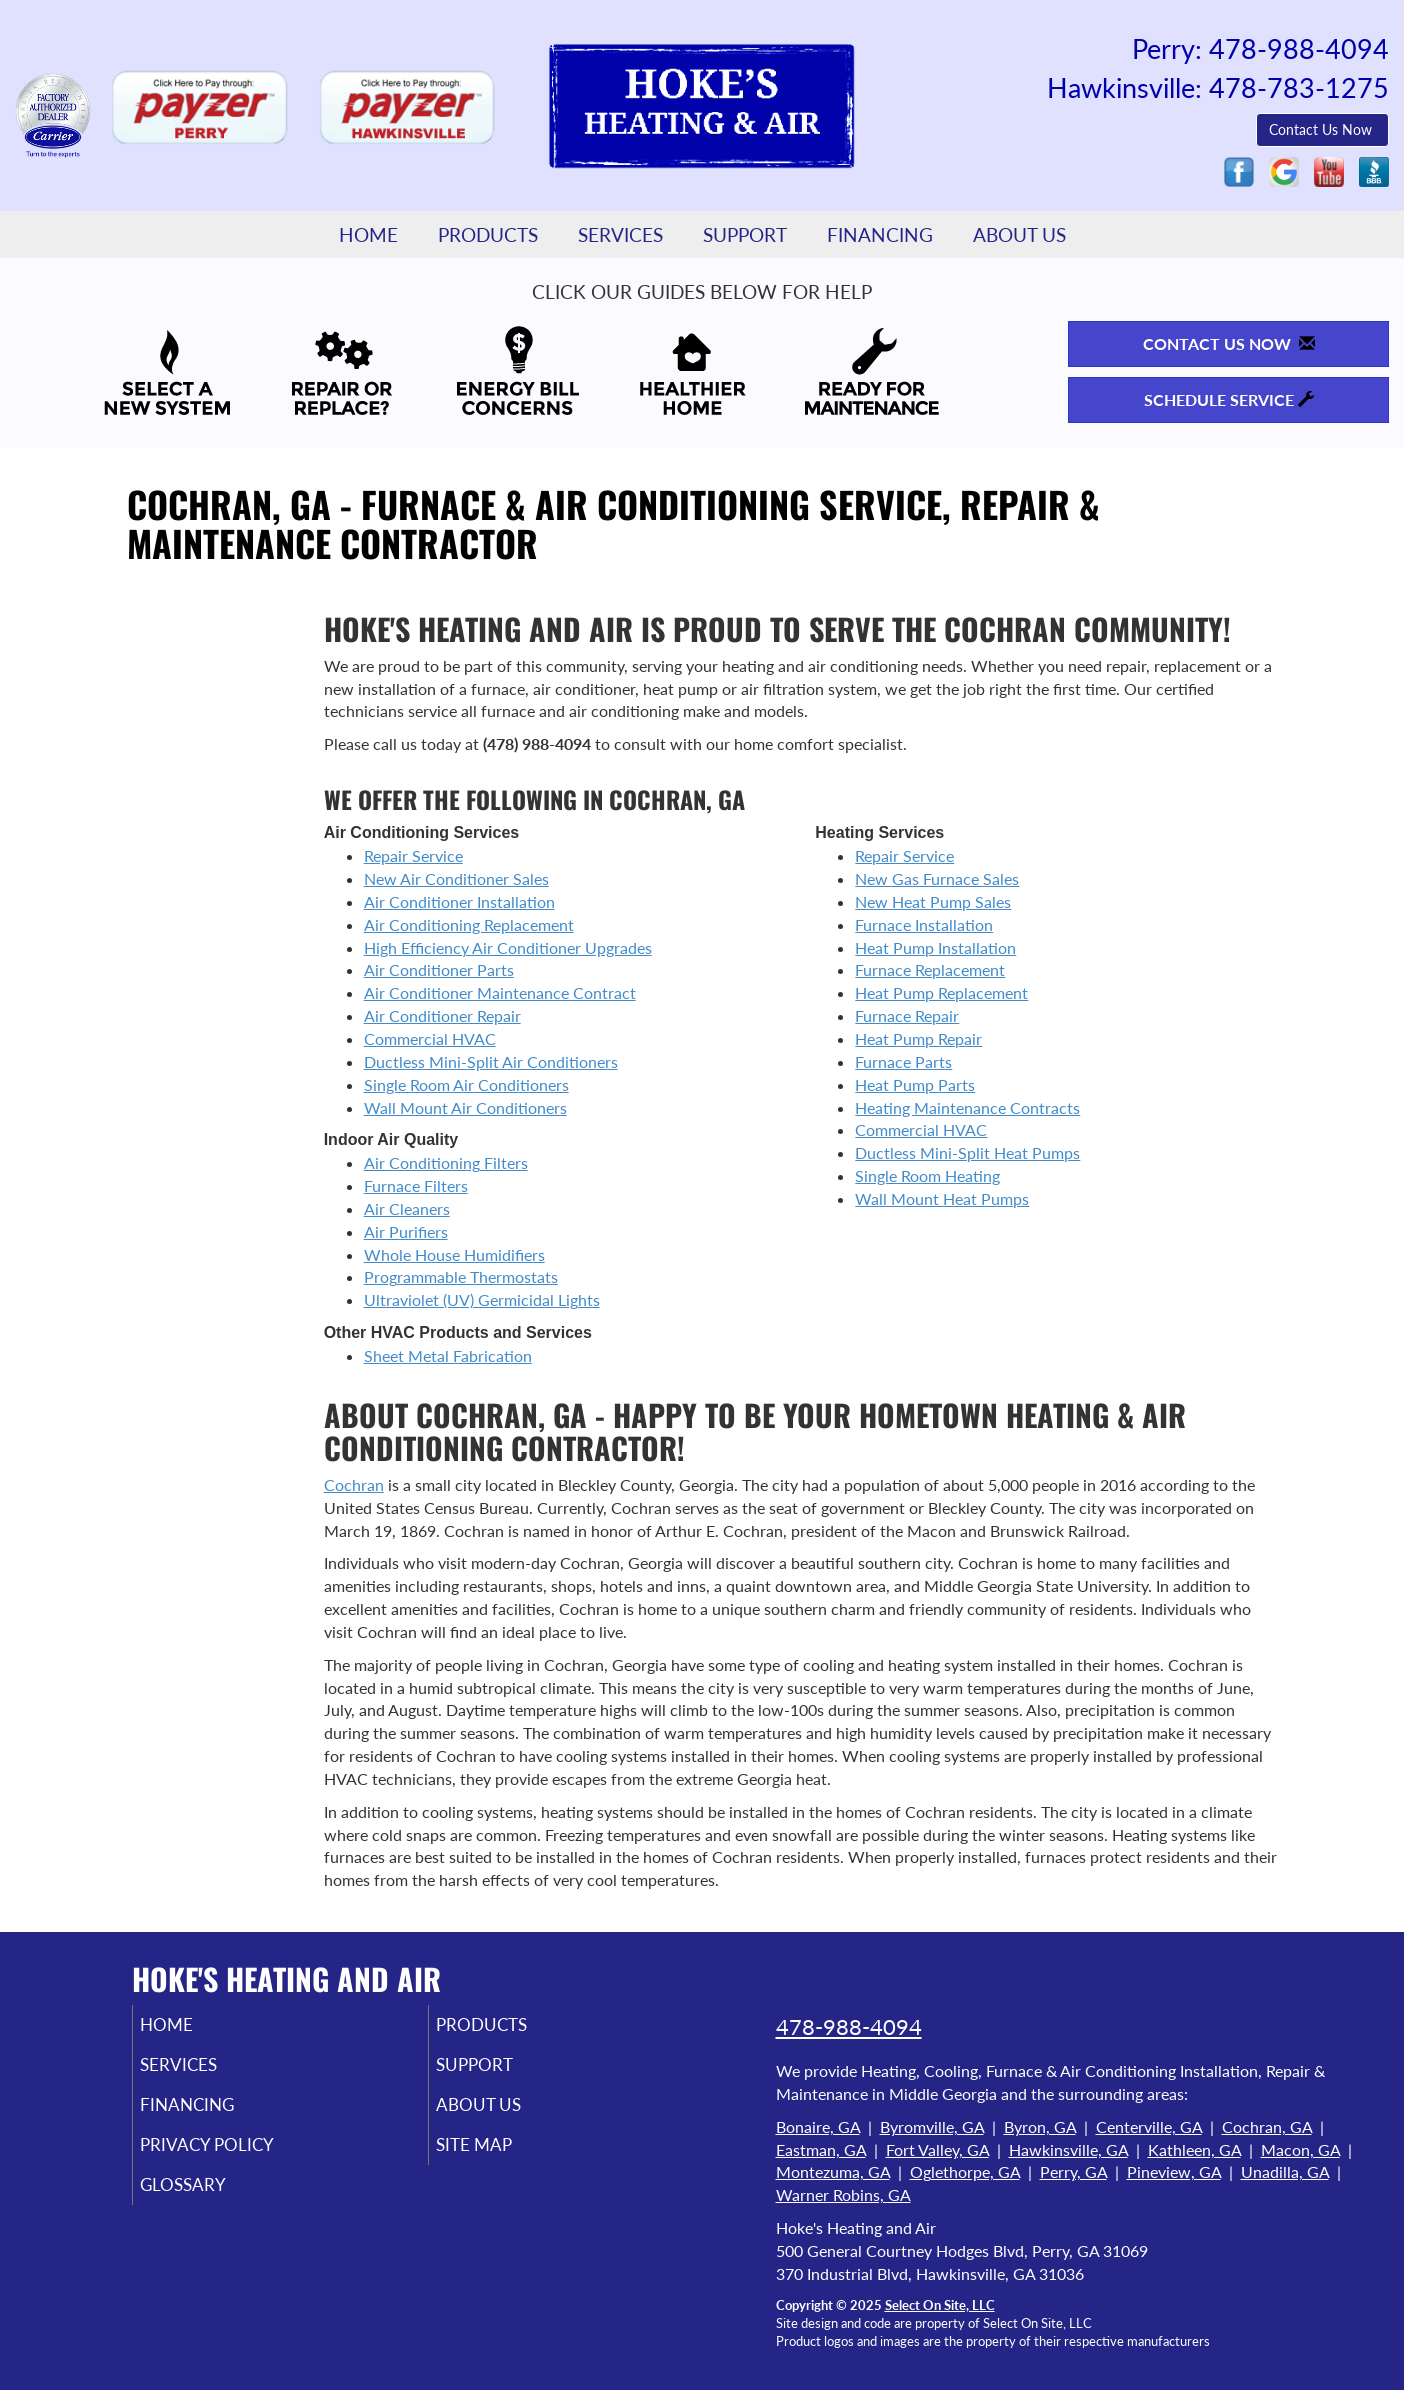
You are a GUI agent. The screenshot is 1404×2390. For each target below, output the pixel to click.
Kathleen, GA (1194, 2149)
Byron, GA (1040, 2126)
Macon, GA (1300, 2149)
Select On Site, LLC (940, 2305)
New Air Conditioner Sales (456, 878)
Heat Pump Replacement (941, 992)
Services (620, 234)
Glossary (210, 2198)
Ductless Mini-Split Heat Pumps (967, 1152)
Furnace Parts (903, 1061)
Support (745, 234)
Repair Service (413, 855)
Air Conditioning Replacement (469, 924)
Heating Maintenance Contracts (967, 1107)
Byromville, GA (932, 2126)
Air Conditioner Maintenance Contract (500, 992)
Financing (880, 234)
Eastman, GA (821, 2149)
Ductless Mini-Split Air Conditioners (491, 1061)
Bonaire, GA (818, 2126)
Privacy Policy (237, 2155)
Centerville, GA (1149, 2126)
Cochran (354, 1484)
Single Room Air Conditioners (466, 1084)
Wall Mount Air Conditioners (465, 1107)
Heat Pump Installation (935, 947)
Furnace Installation (924, 924)
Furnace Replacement (930, 969)
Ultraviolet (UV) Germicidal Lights (482, 1299)
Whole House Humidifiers (454, 1254)
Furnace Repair (907, 1015)
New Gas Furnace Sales (937, 878)
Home (368, 234)
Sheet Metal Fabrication (448, 1355)
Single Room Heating (927, 1175)
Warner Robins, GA (843, 2194)
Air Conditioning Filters (446, 1162)
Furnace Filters (416, 1185)
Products (488, 234)
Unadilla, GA (1285, 2171)
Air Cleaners (407, 1208)
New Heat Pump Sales (933, 901)
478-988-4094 (849, 2026)
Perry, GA (1073, 2171)
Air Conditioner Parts (439, 969)
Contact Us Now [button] (1322, 129)
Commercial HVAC (430, 1038)
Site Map (501, 2155)
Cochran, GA (1267, 2126)
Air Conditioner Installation (459, 901)
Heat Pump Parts (915, 1084)
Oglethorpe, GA (965, 2171)
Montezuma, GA (833, 2171)
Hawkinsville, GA (1068, 2149)
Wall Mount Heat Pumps (942, 1198)
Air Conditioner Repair (442, 1015)
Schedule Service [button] (1229, 399)
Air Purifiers (406, 1231)
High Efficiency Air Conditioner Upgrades (508, 947)
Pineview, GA (1174, 2171)
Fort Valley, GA (937, 2149)
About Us (1019, 234)
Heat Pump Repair (918, 1038)
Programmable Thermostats (461, 1276)
